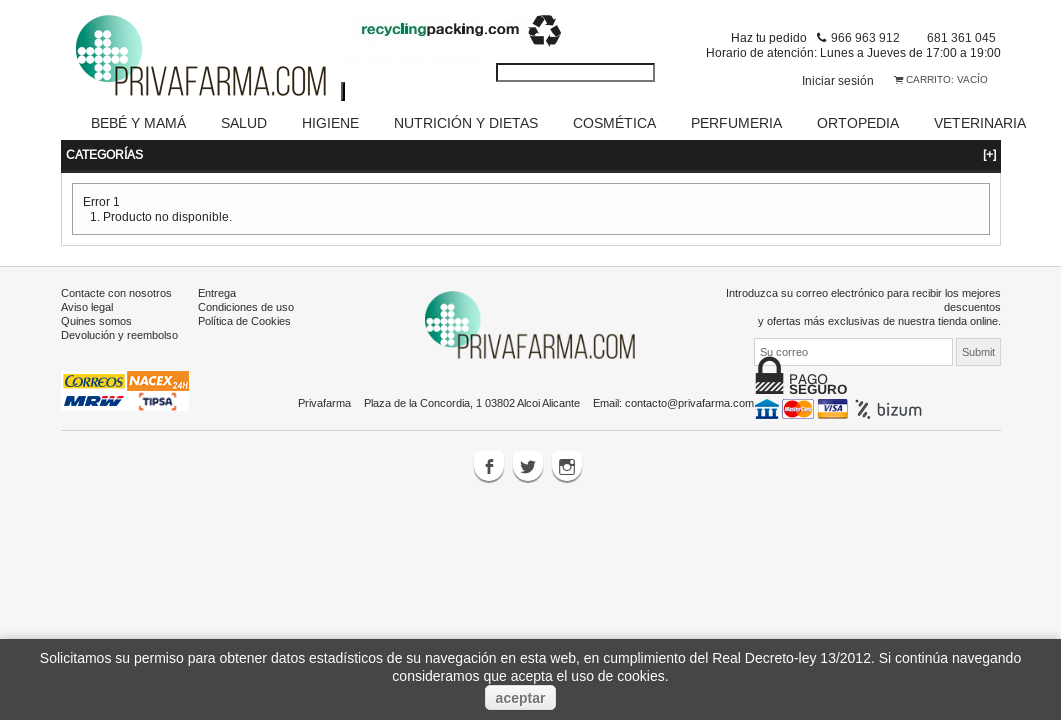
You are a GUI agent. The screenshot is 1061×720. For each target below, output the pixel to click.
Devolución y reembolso (119, 310)
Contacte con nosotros (116, 268)
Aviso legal (87, 282)
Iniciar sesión (838, 80)
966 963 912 (865, 37)
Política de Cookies (244, 296)
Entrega (217, 268)
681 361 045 (961, 37)
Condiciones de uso (246, 282)
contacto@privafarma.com (689, 378)
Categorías (531, 129)
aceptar (521, 698)
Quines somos (96, 296)
